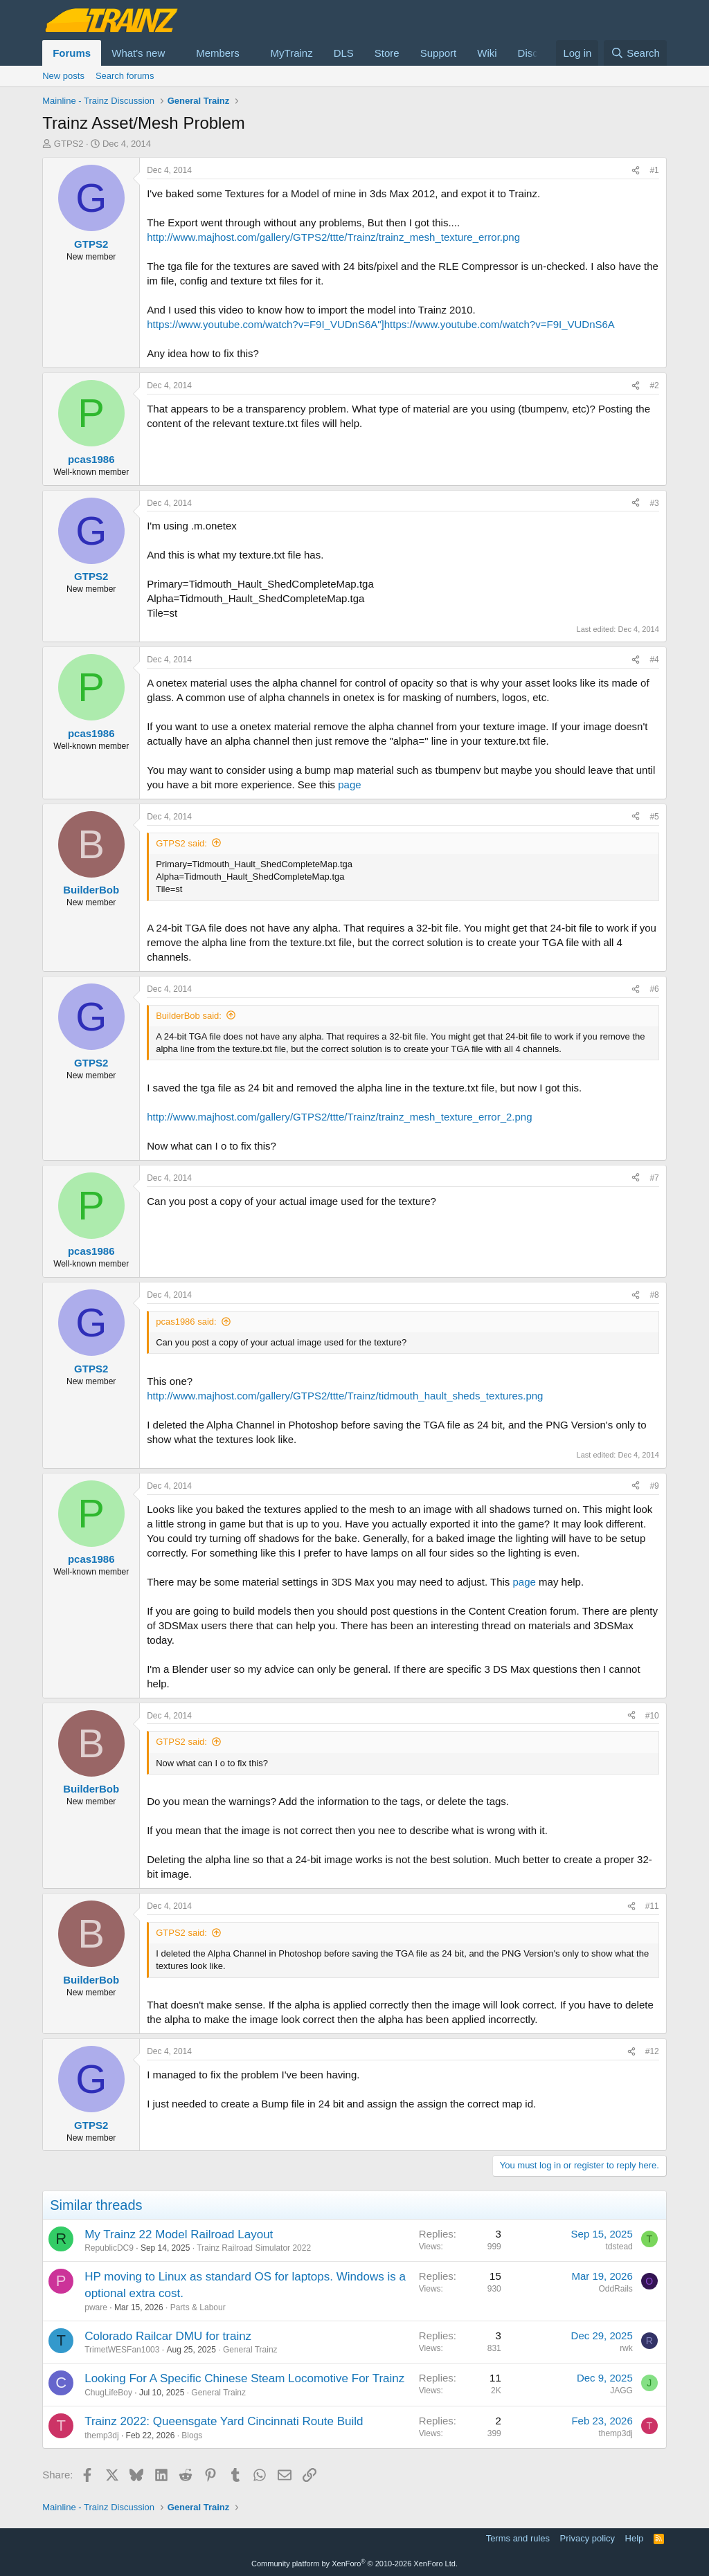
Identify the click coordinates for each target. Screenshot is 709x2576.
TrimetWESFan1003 (121, 2350)
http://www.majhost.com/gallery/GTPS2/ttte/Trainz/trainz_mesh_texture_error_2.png (339, 1117)
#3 (653, 503)
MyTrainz (292, 53)
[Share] (636, 171)
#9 (653, 1486)
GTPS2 (69, 143)
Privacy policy (587, 2538)
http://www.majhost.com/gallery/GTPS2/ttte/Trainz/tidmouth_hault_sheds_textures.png (345, 1396)
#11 (652, 1906)
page (348, 784)
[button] (176, 53)
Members (218, 53)
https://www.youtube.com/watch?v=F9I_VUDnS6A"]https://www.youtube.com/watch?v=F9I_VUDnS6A (381, 324)
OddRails (615, 2289)
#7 (653, 1178)
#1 (653, 170)
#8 (653, 1295)
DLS (344, 53)
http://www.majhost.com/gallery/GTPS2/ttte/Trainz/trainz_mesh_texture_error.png (333, 237)
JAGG (621, 2390)
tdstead (618, 2246)
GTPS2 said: (181, 843)
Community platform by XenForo (354, 2563)
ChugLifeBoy (108, 2392)
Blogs (191, 2435)
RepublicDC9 (109, 2248)
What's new (138, 53)
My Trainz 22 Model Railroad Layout (178, 2234)
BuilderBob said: (189, 1015)
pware (95, 2307)
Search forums (125, 76)
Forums (72, 53)
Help (634, 2538)
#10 (652, 1716)
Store (387, 53)
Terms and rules (518, 2538)
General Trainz (250, 2350)
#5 (653, 817)
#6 (653, 989)
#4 (653, 659)
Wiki (486, 53)
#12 (652, 2051)
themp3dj (101, 2435)
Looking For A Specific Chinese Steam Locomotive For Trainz (244, 2378)
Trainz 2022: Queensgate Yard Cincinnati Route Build (223, 2421)
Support (438, 53)
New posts (63, 76)
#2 (653, 385)
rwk (626, 2348)
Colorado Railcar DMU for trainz (167, 2336)
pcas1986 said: (186, 1321)
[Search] (635, 53)
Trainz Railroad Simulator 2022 (254, 2248)
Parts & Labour (198, 2307)
